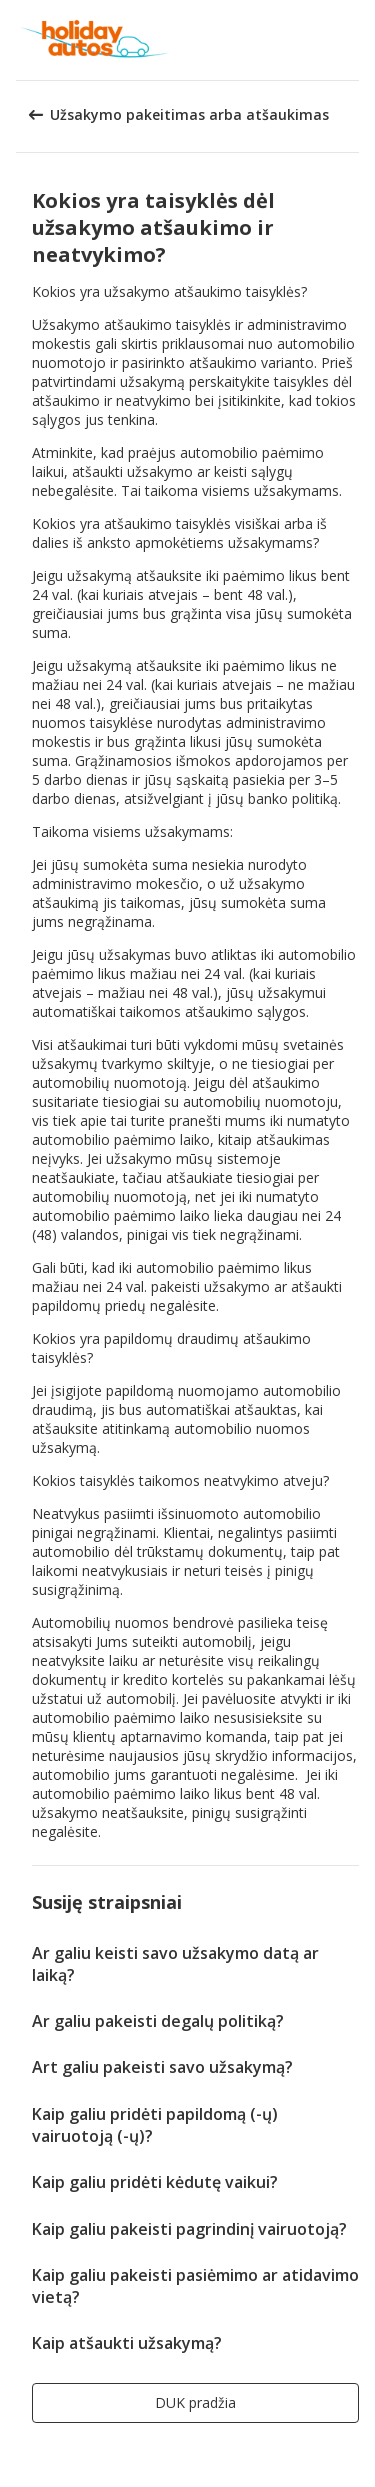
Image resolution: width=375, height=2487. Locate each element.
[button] (353, 40)
